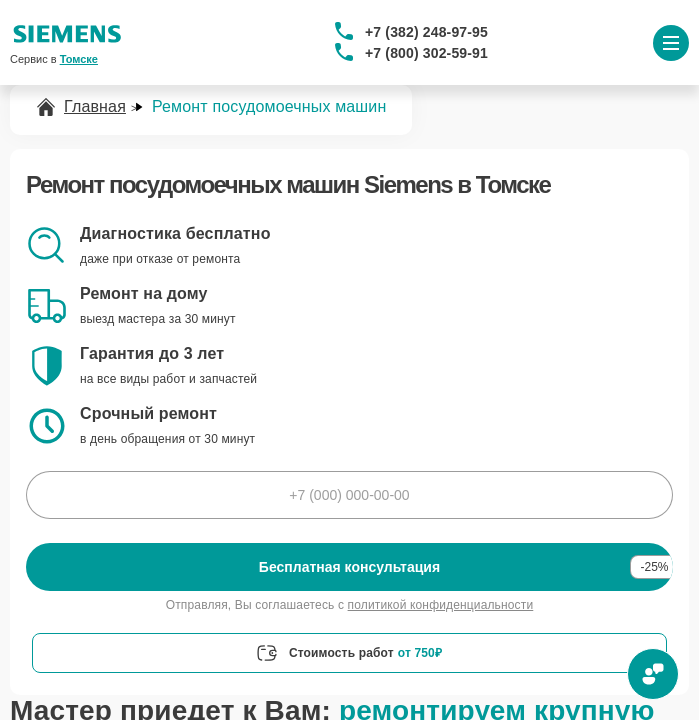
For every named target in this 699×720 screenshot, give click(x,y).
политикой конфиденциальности (441, 605)
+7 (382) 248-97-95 (426, 32)
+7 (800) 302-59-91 (426, 53)
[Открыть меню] (671, 43)
